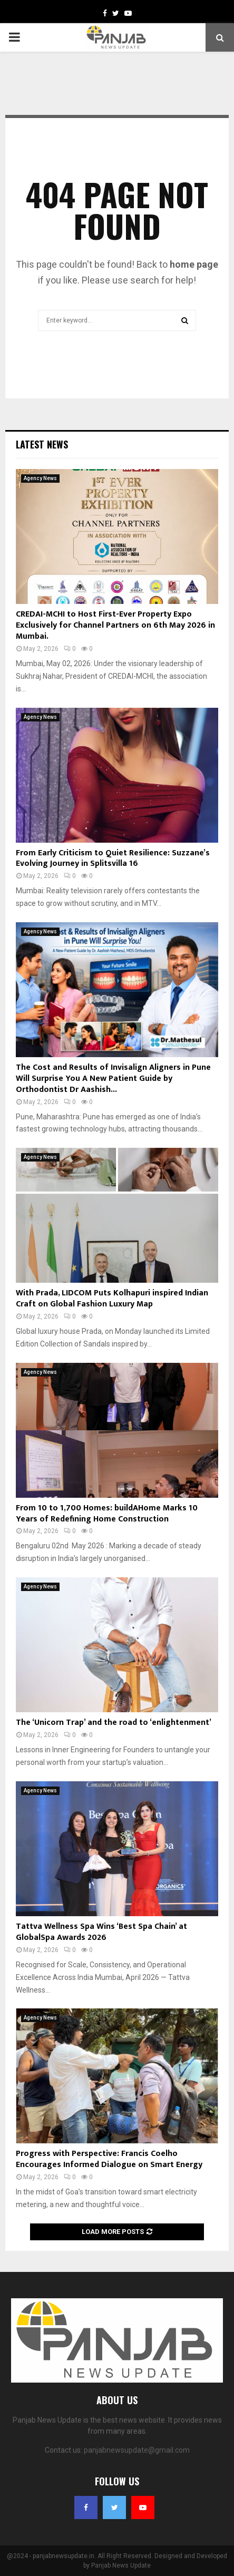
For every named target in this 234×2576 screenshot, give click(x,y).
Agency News (40, 478)
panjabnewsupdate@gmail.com (137, 2450)
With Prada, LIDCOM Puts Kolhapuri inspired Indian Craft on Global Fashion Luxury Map (112, 1298)
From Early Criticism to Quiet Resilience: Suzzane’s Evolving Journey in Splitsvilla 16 (113, 858)
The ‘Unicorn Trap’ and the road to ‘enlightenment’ (113, 1722)
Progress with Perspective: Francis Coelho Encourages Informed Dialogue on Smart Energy (109, 2159)
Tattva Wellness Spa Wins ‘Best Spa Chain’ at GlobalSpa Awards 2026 (101, 1932)
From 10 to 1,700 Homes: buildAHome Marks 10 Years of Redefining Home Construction (107, 1513)
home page (194, 264)
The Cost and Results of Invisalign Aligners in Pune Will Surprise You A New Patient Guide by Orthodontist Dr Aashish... (113, 1078)
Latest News (42, 444)
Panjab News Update (121, 2565)
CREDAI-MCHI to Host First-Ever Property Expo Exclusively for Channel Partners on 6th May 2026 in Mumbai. (115, 625)
